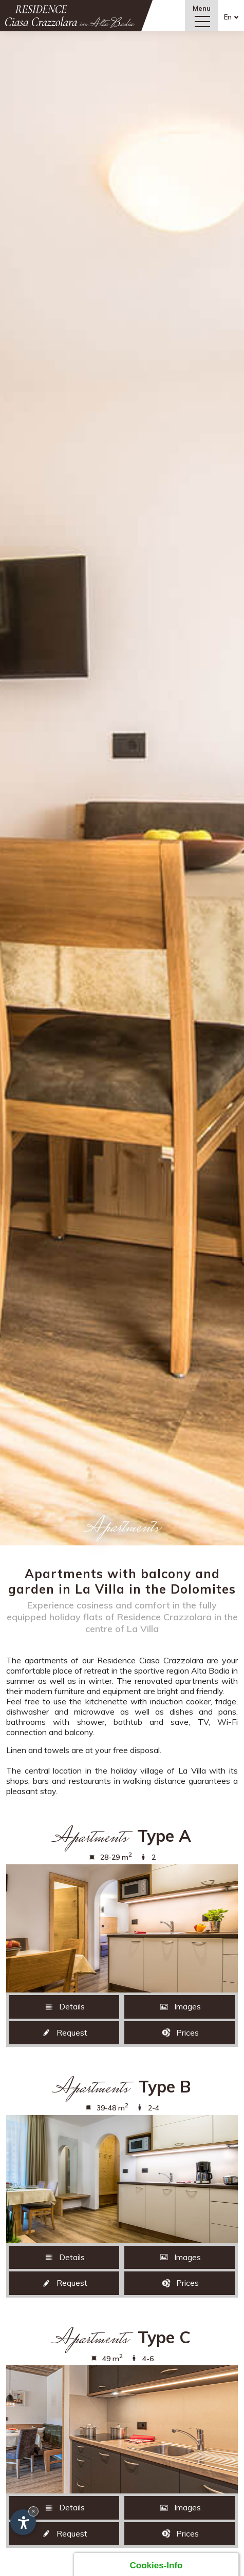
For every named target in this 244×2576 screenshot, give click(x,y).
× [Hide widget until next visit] (33, 2511)
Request (64, 2032)
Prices (179, 2032)
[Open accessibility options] (23, 2522)
